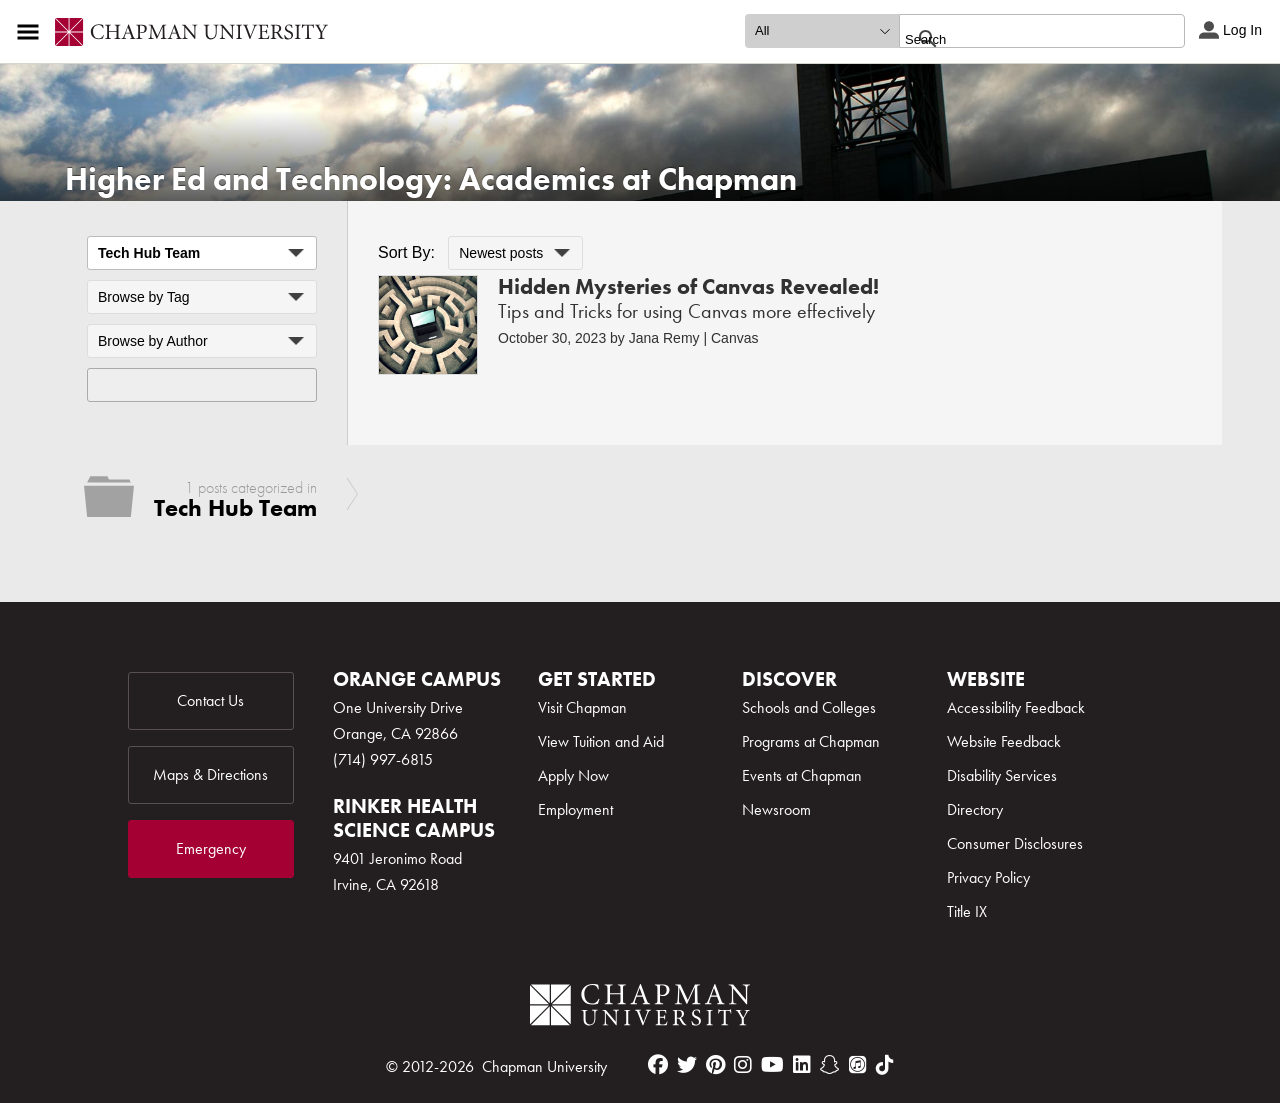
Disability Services (1002, 775)
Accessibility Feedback (1016, 707)
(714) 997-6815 (383, 759)
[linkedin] (802, 1065)
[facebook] (658, 1065)
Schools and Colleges (809, 707)
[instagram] (743, 1065)
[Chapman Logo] (640, 1008)
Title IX (967, 911)
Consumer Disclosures (1015, 843)
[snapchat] (830, 1065)
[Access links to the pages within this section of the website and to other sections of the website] (32, 32)
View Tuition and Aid (601, 741)
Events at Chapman (802, 775)
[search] (1020, 39)
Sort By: (406, 252)
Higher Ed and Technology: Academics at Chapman (431, 179)
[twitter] (687, 1065)
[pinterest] (715, 1065)
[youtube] (772, 1065)
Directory (975, 809)
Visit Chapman (582, 707)
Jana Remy (664, 338)
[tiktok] (885, 1065)
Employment (575, 809)
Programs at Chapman (811, 741)
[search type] (822, 31)
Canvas (734, 338)
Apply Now (573, 775)
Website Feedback (1004, 741)
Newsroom (776, 809)
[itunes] (858, 1065)
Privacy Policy (988, 877)
